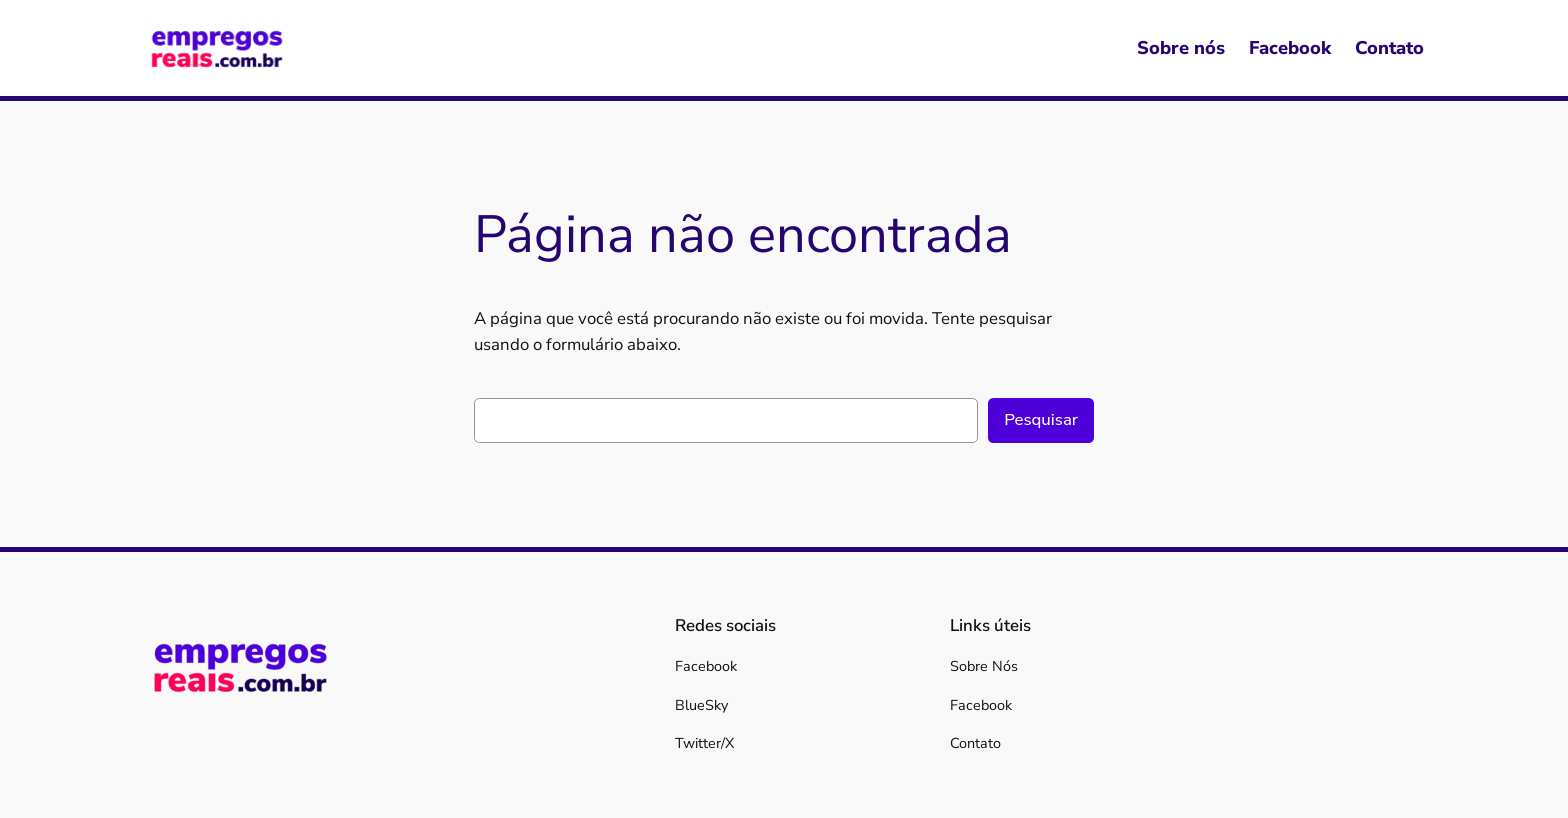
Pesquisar (1041, 419)
